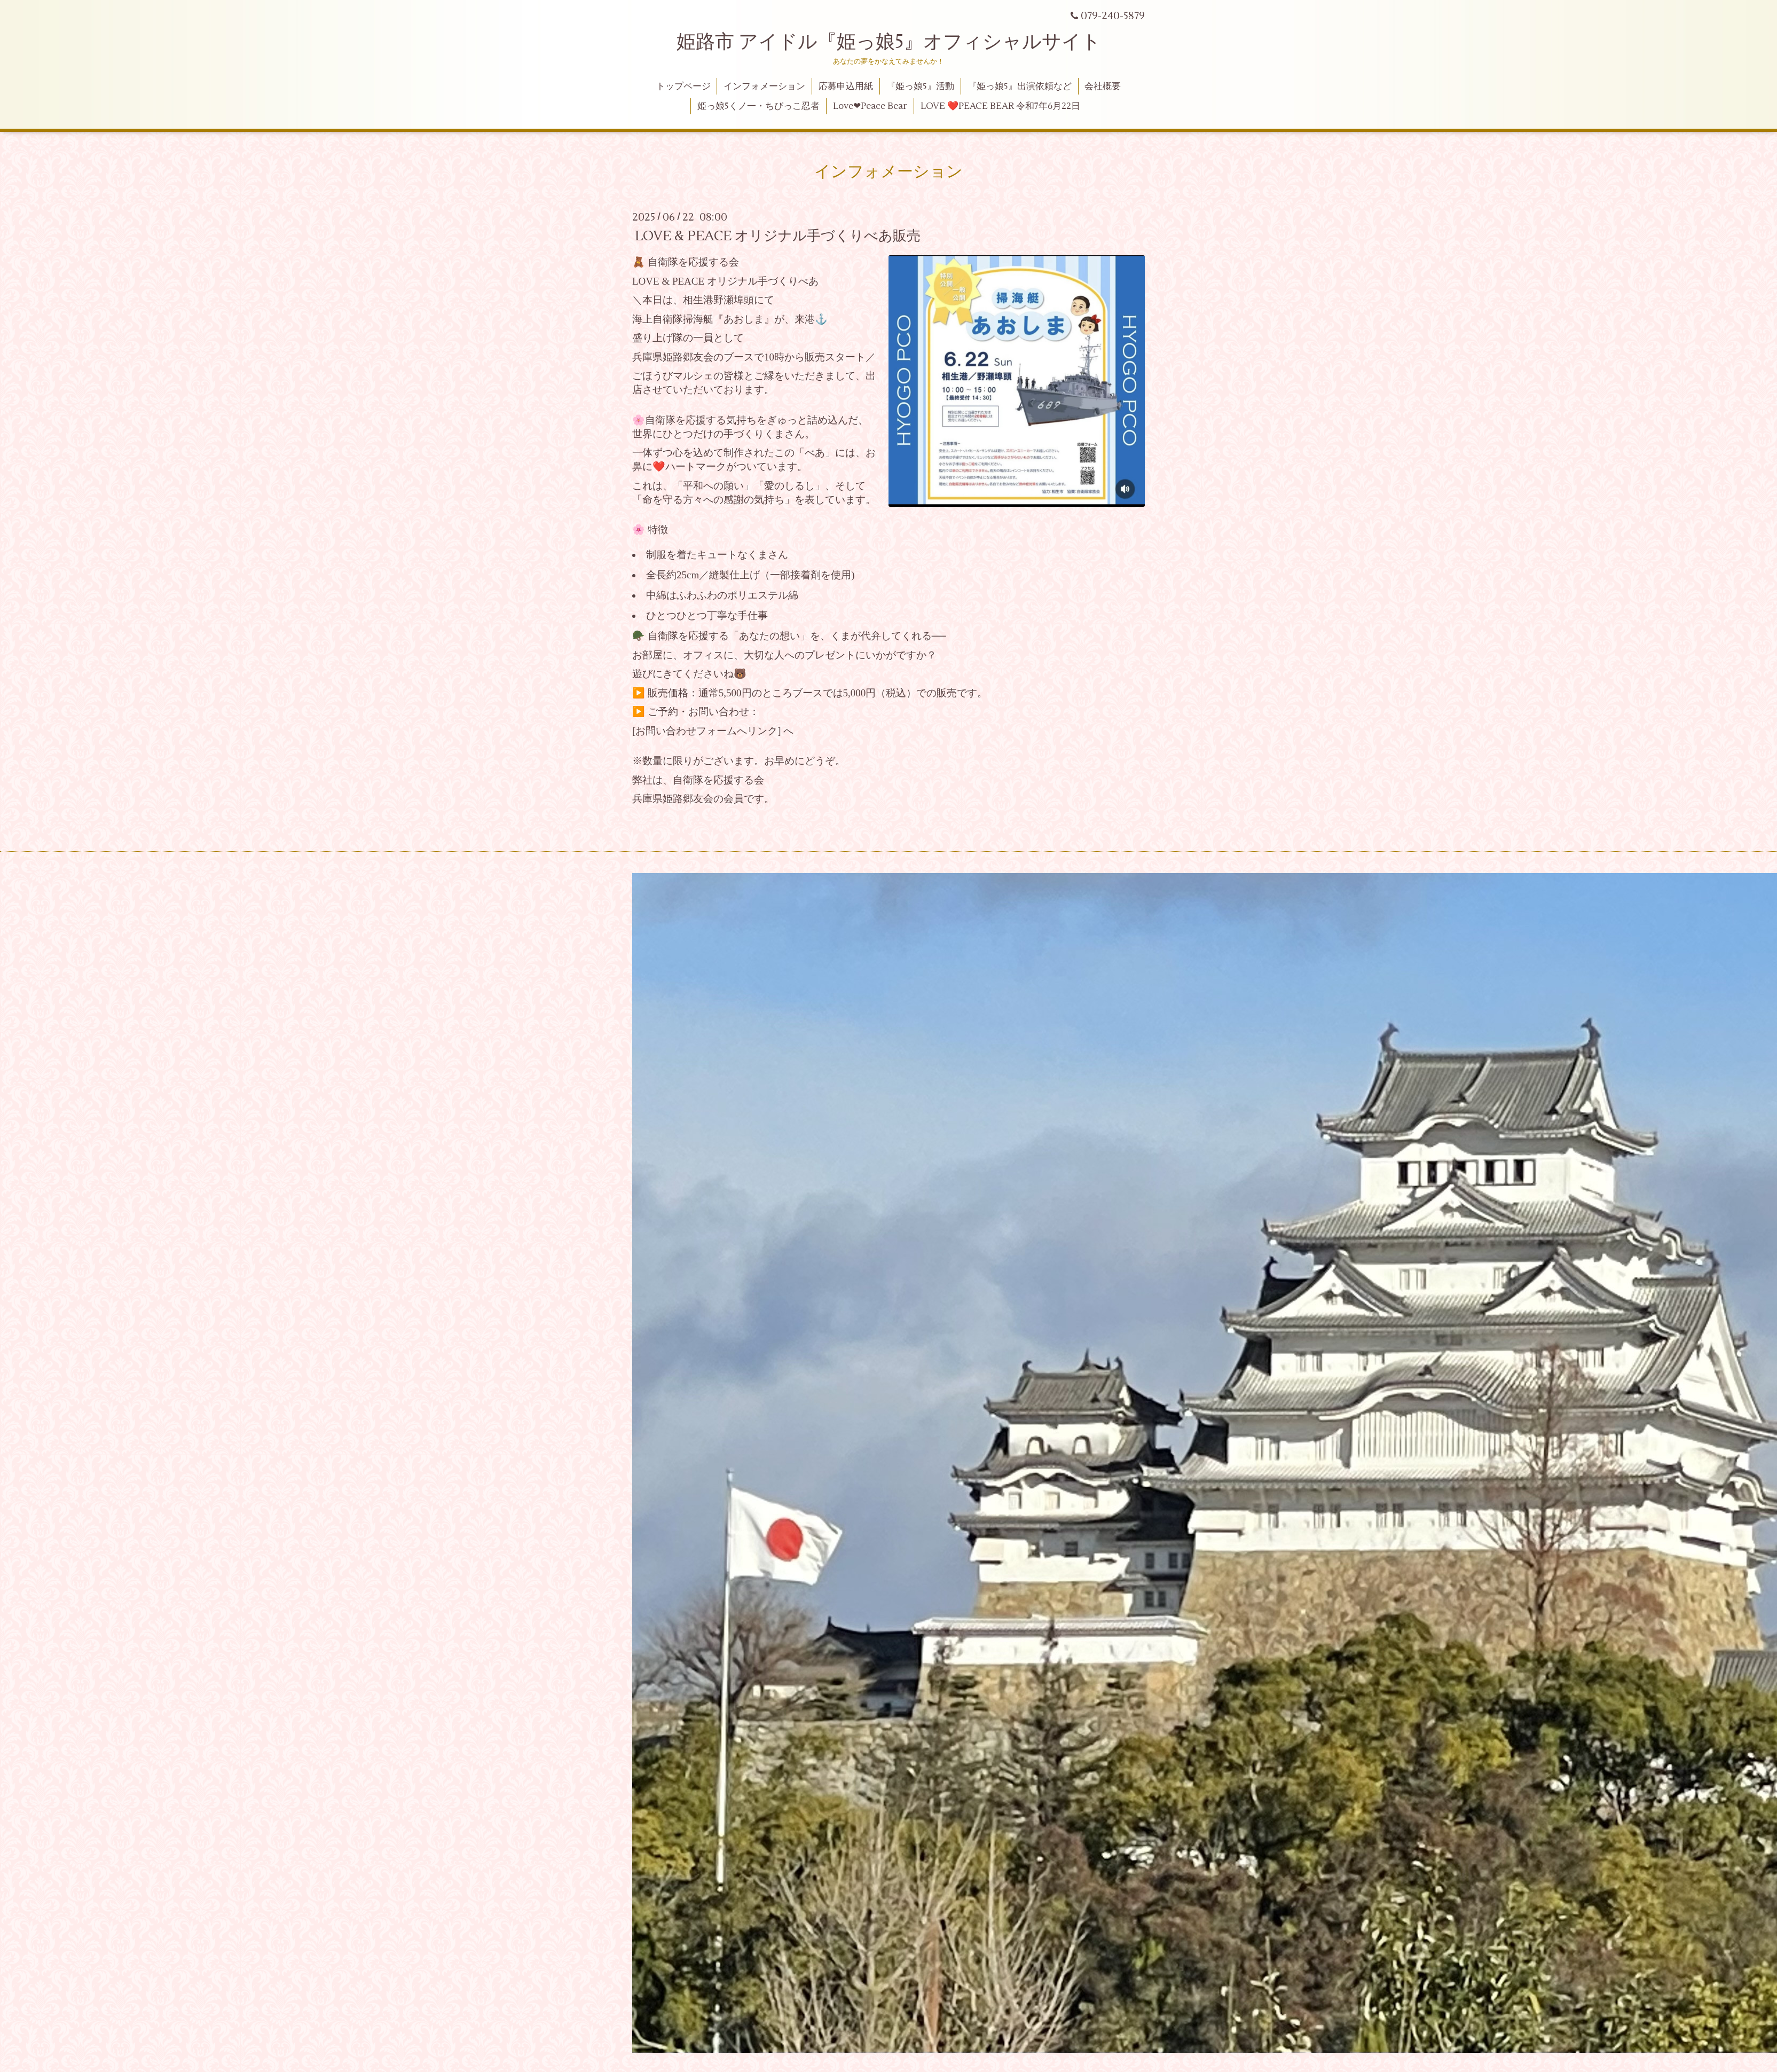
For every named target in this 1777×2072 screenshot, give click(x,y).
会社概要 (1102, 86)
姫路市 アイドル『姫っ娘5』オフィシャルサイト (889, 42)
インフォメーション (764, 86)
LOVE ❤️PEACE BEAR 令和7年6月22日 (1000, 106)
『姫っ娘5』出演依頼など (1020, 86)
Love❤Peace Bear (870, 106)
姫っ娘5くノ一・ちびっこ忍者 (758, 106)
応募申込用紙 (846, 86)
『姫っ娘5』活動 (920, 86)
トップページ (683, 86)
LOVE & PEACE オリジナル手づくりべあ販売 (778, 236)
